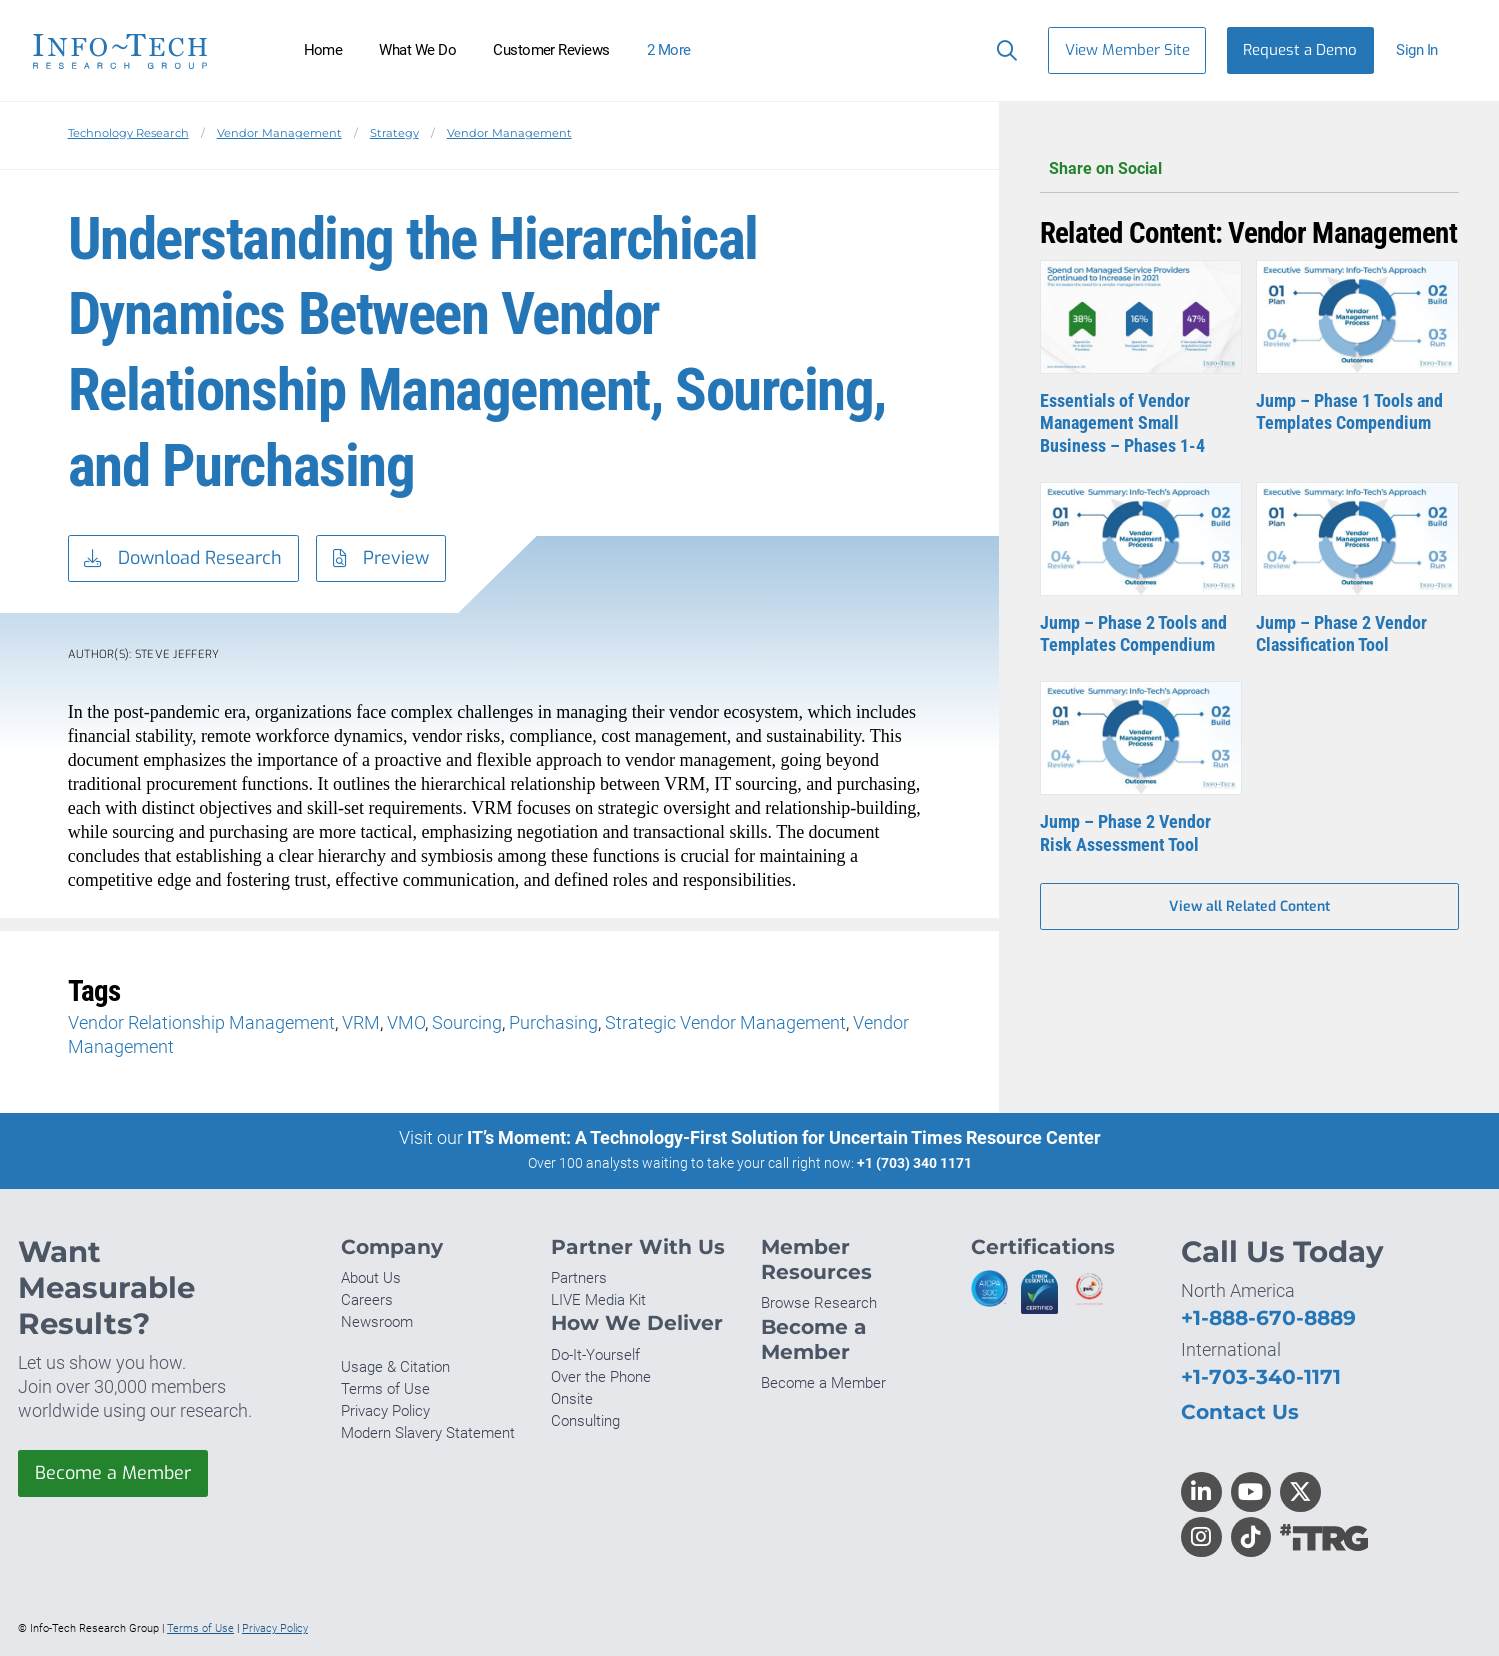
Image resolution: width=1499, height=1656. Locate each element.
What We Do (417, 50)
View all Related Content (1249, 906)
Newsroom (377, 1322)
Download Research (183, 559)
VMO (406, 1022)
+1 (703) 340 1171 (914, 1163)
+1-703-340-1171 (1261, 1376)
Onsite (572, 1399)
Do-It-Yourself (595, 1355)
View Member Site (1127, 50)
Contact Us (1240, 1411)
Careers (367, 1300)
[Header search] (1002, 50)
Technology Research (128, 133)
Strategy (394, 133)
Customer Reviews (551, 50)
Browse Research (819, 1303)
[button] (1425, 50)
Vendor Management (279, 133)
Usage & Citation (395, 1367)
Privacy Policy (385, 1411)
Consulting (585, 1421)
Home (323, 50)
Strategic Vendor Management (725, 1022)
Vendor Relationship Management (201, 1022)
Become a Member (113, 1473)
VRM (361, 1022)
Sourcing (467, 1022)
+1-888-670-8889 (1268, 1317)
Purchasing (553, 1022)
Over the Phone (601, 1377)
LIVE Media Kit (598, 1300)
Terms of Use (385, 1389)
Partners (579, 1278)
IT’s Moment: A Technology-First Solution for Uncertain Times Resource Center (784, 1137)
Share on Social (1249, 169)
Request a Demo (1300, 50)
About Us (371, 1278)
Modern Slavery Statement (428, 1433)
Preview (381, 559)
